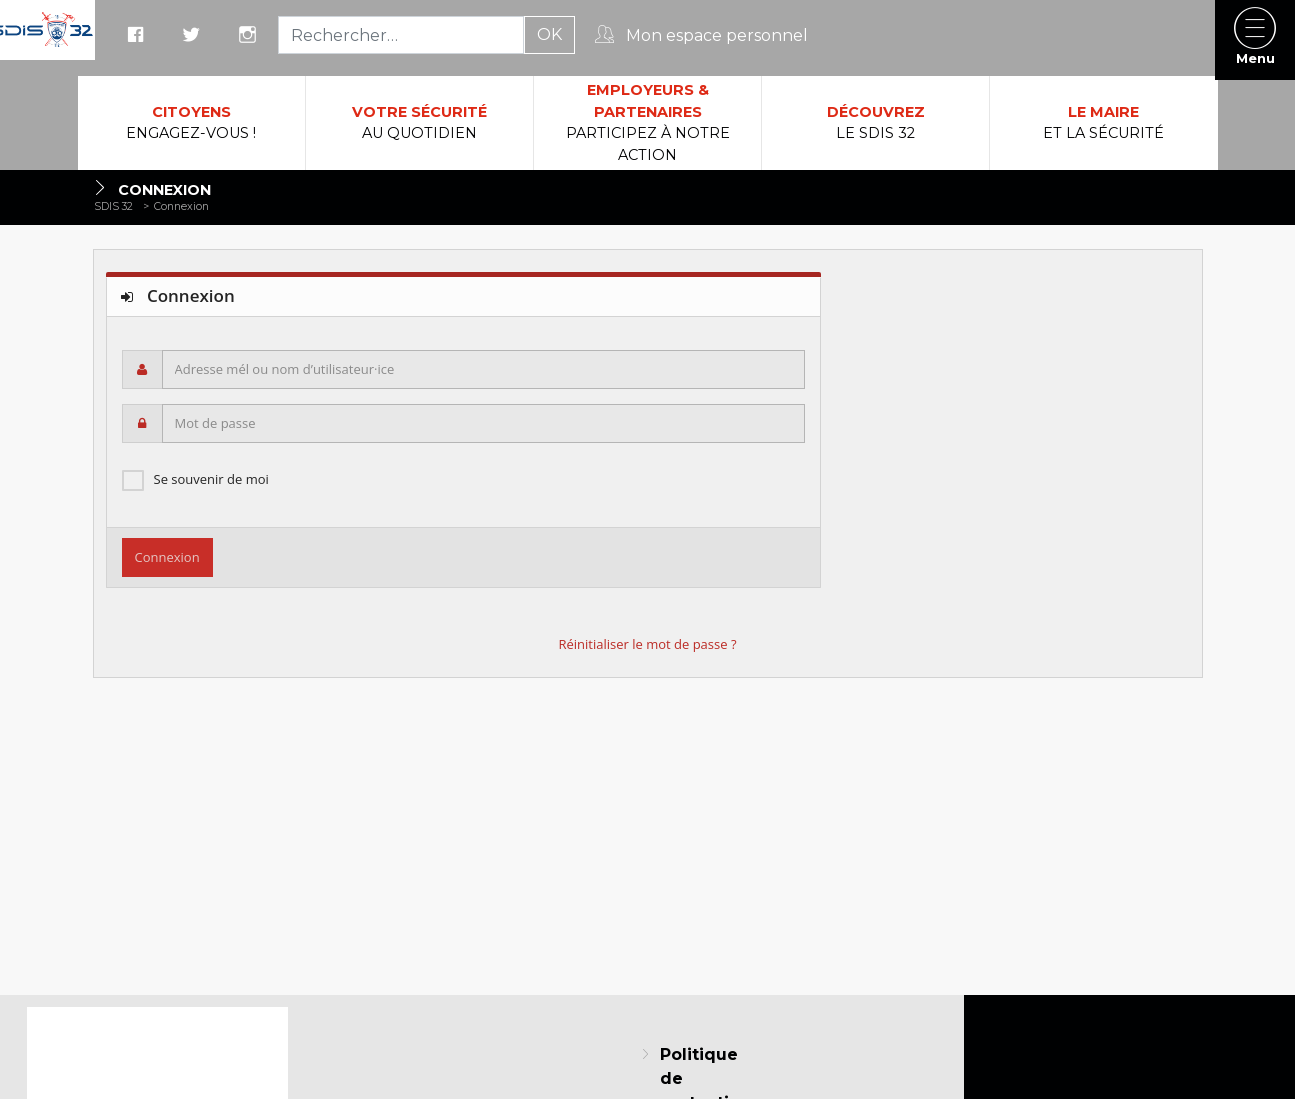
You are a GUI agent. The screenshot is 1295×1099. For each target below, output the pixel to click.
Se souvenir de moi (211, 479)
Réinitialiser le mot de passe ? (647, 644)
